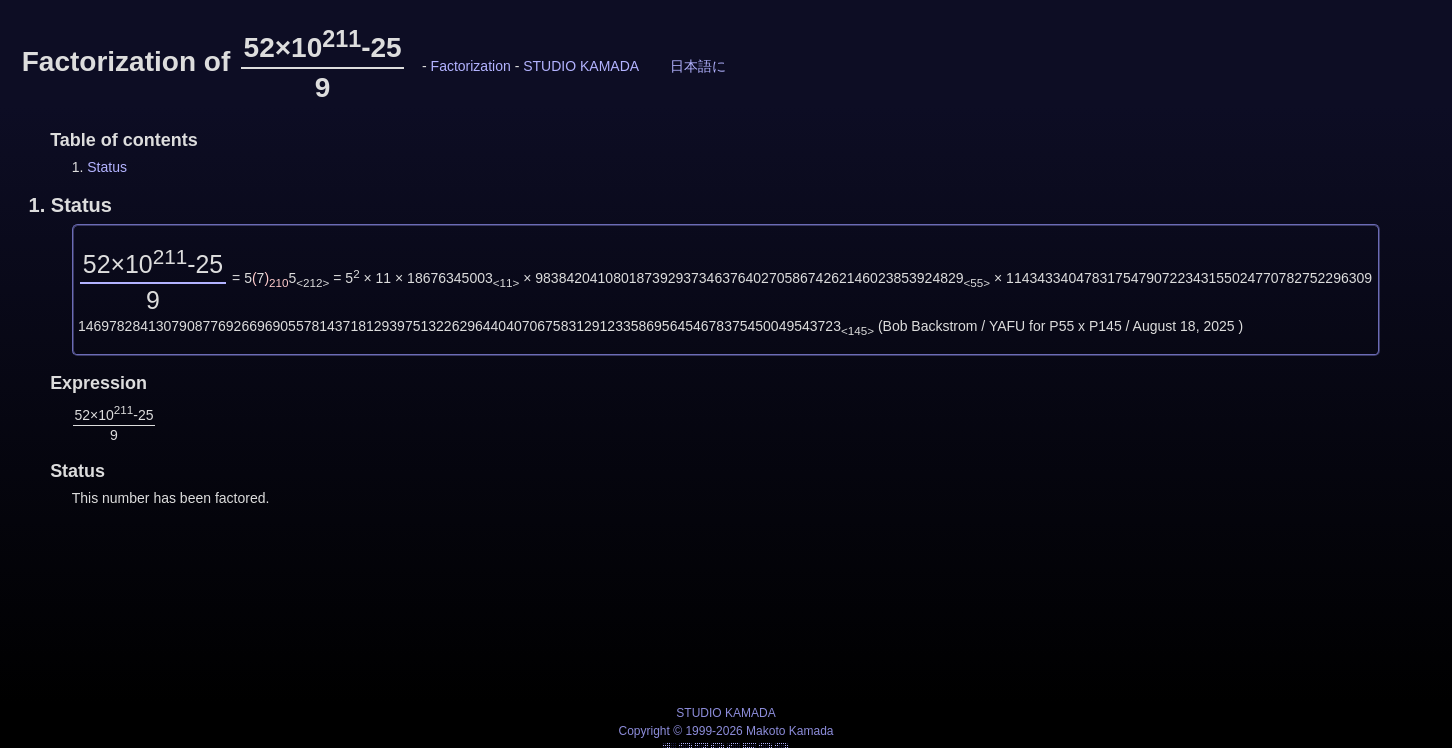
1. (70, 205)
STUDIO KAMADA (580, 66)
